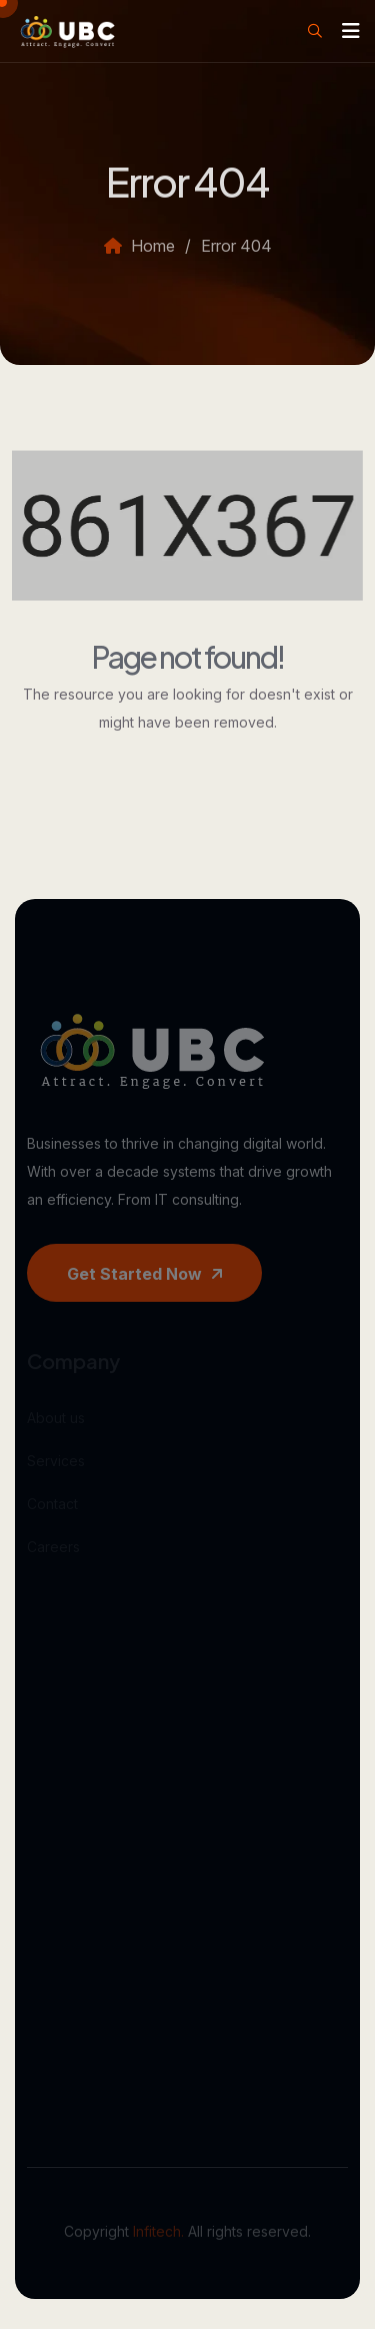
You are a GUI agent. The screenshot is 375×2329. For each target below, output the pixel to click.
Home (139, 258)
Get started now (144, 1287)
